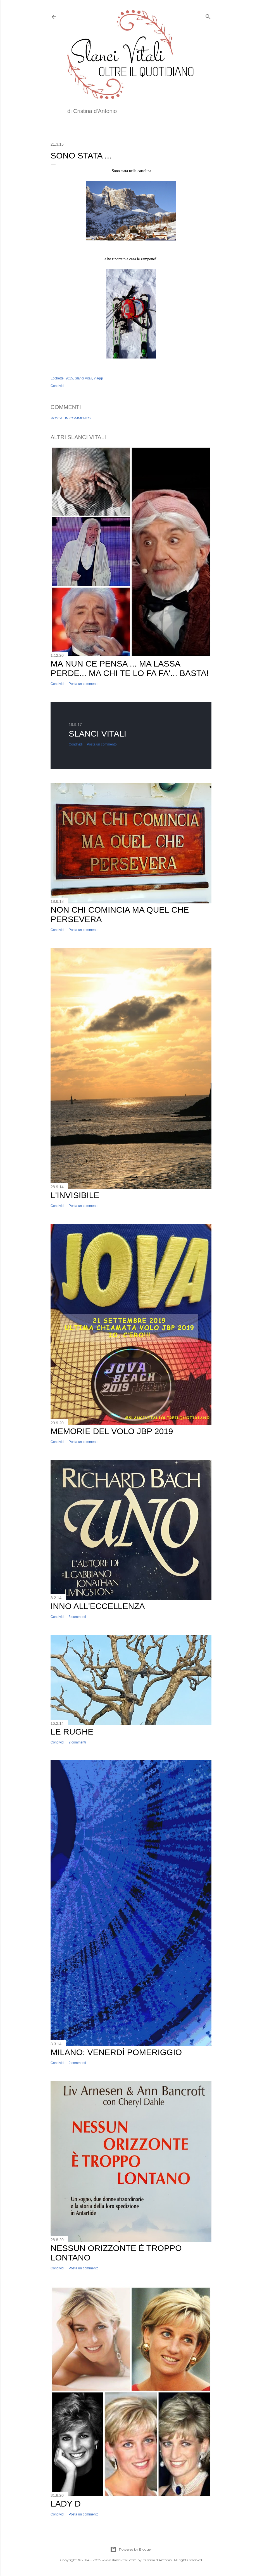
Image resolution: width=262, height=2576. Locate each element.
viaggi (98, 378)
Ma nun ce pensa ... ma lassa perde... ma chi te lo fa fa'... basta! (130, 668)
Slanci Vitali (83, 378)
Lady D (66, 2503)
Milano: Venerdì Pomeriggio (116, 2052)
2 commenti (77, 1742)
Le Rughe (72, 1731)
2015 (69, 378)
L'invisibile (75, 1195)
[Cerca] (208, 15)
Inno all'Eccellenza (98, 1606)
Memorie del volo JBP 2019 (112, 1431)
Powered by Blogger (131, 2549)
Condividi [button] (57, 386)
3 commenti (77, 1617)
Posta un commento (71, 418)
